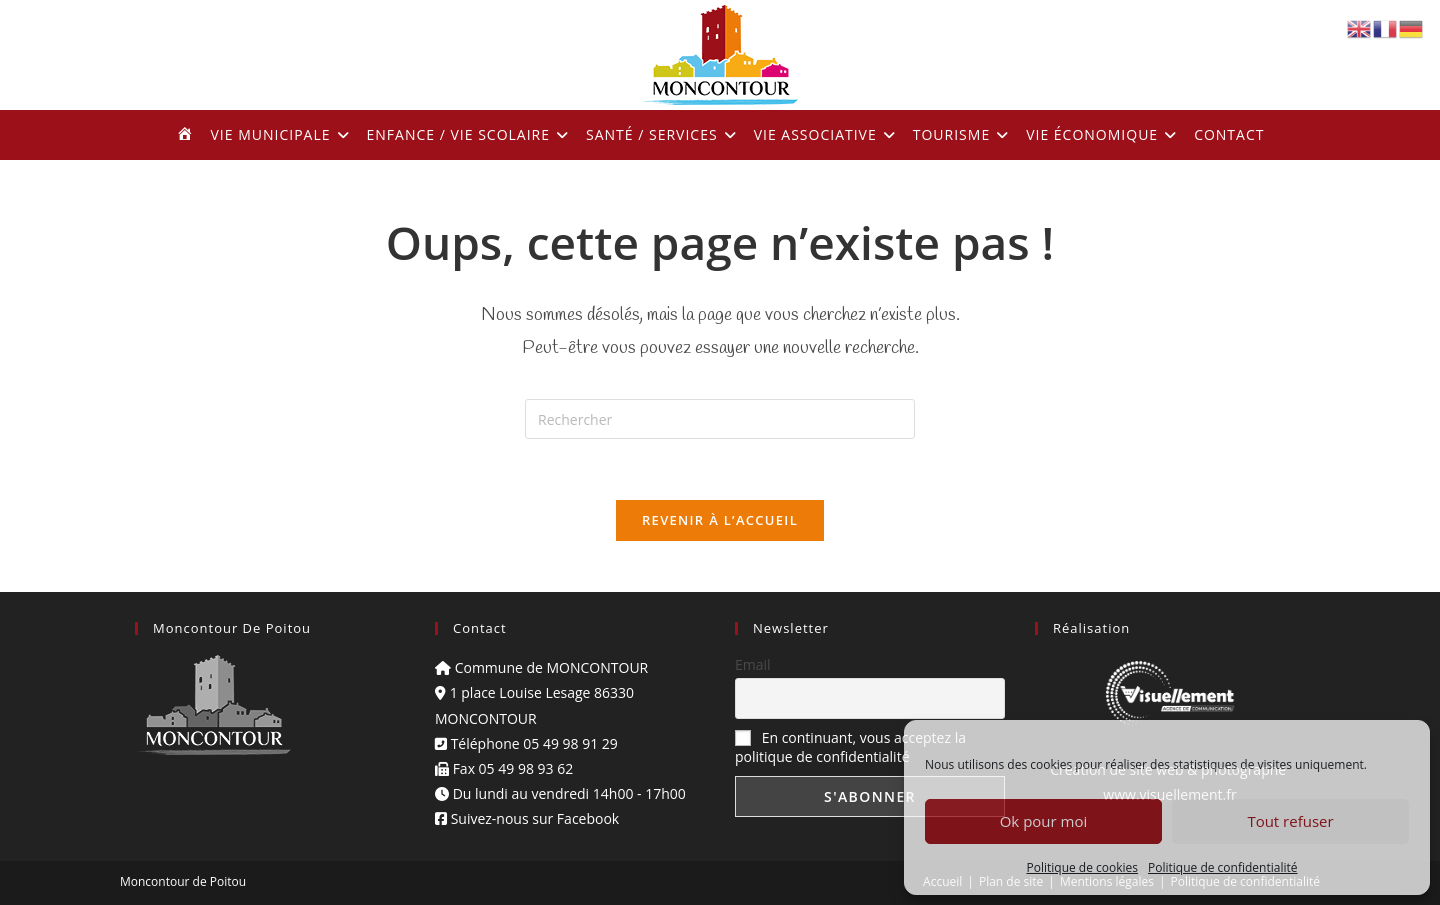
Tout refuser (1290, 821)
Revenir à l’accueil (720, 520)
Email (753, 664)
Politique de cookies (1083, 867)
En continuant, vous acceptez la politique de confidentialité (850, 747)
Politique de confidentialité (1222, 867)
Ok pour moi (1044, 821)
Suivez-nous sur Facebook (527, 818)
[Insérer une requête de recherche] (720, 419)
